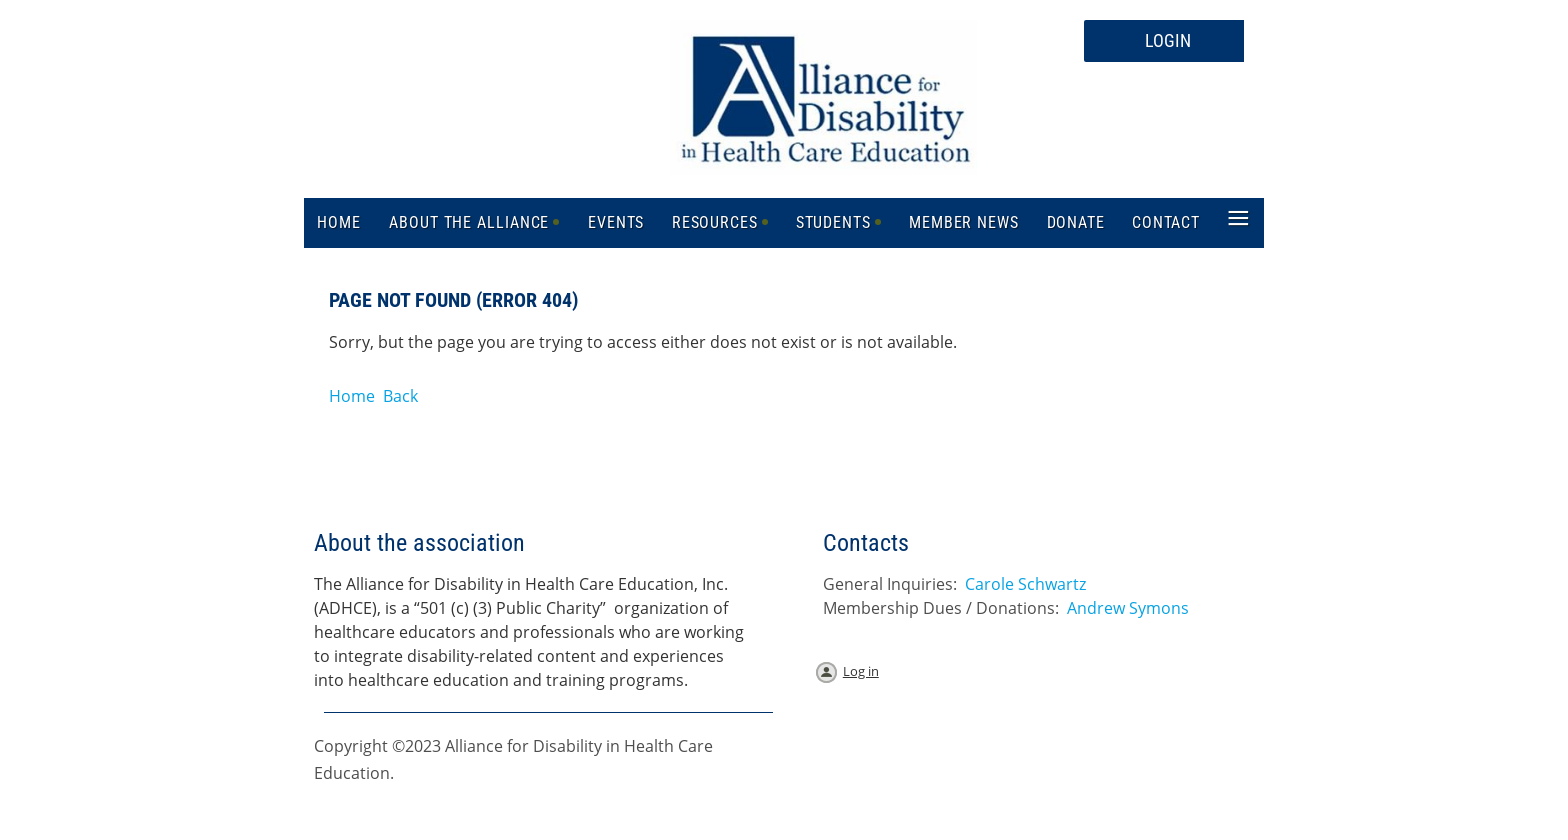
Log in (861, 671)
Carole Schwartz (1025, 584)
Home (352, 396)
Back (400, 396)
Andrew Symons (1128, 608)
